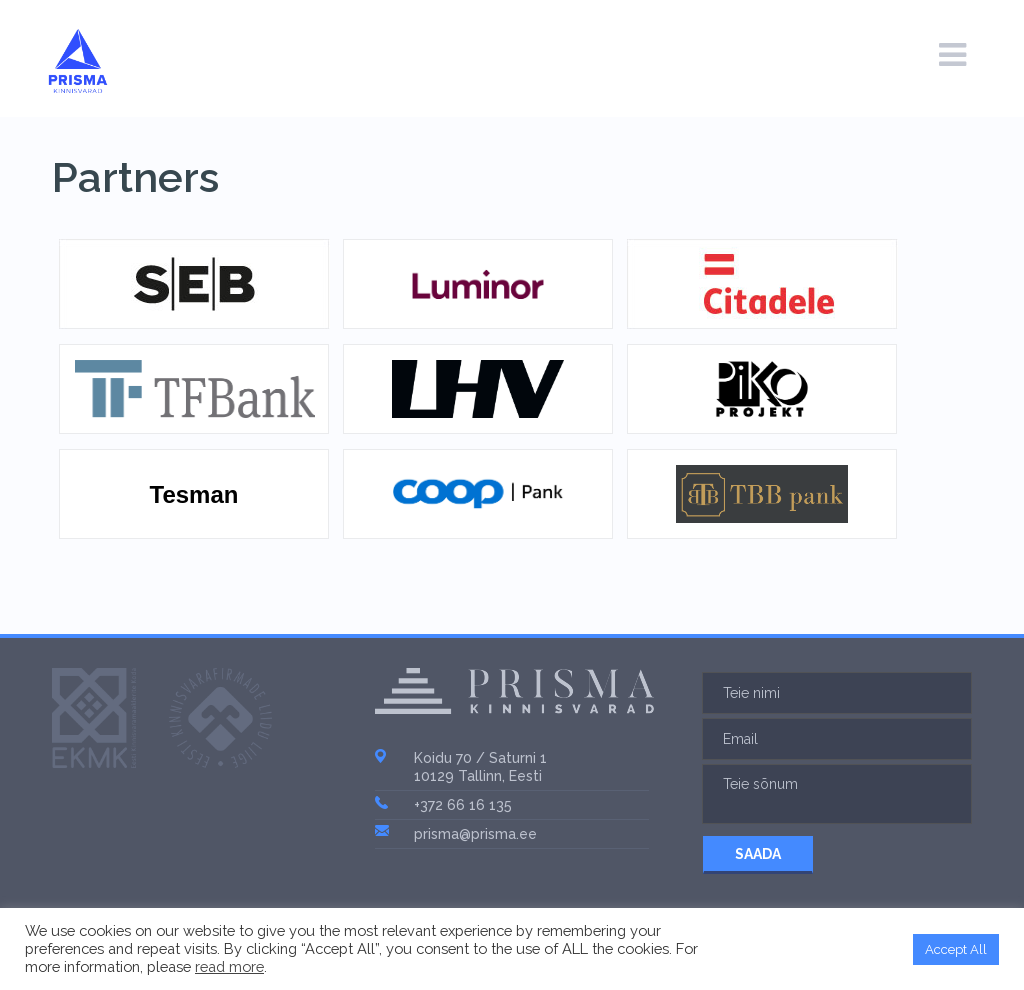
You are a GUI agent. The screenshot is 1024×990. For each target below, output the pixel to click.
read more (229, 966)
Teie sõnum (837, 794)
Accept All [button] (956, 949)
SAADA (758, 854)
